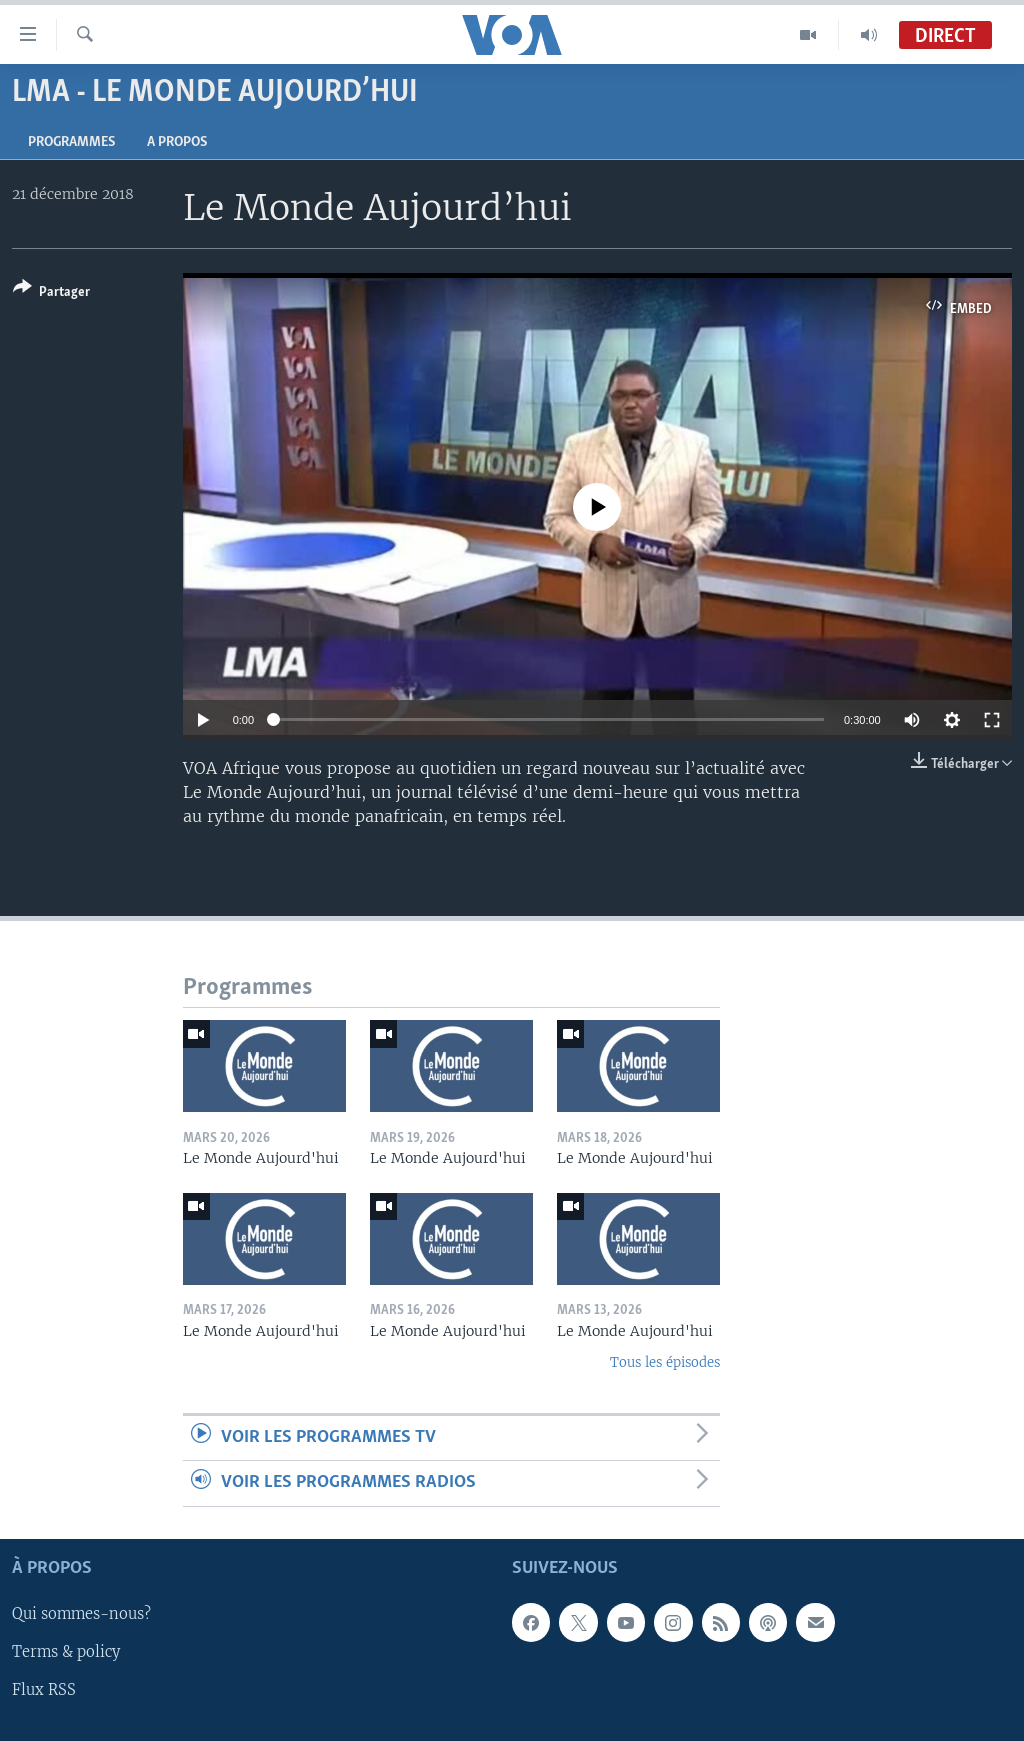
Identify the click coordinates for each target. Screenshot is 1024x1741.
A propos (177, 142)
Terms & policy (66, 1652)
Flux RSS (44, 1690)
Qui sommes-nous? (81, 1614)
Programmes (71, 142)
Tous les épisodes (665, 1362)
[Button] (51, 293)
